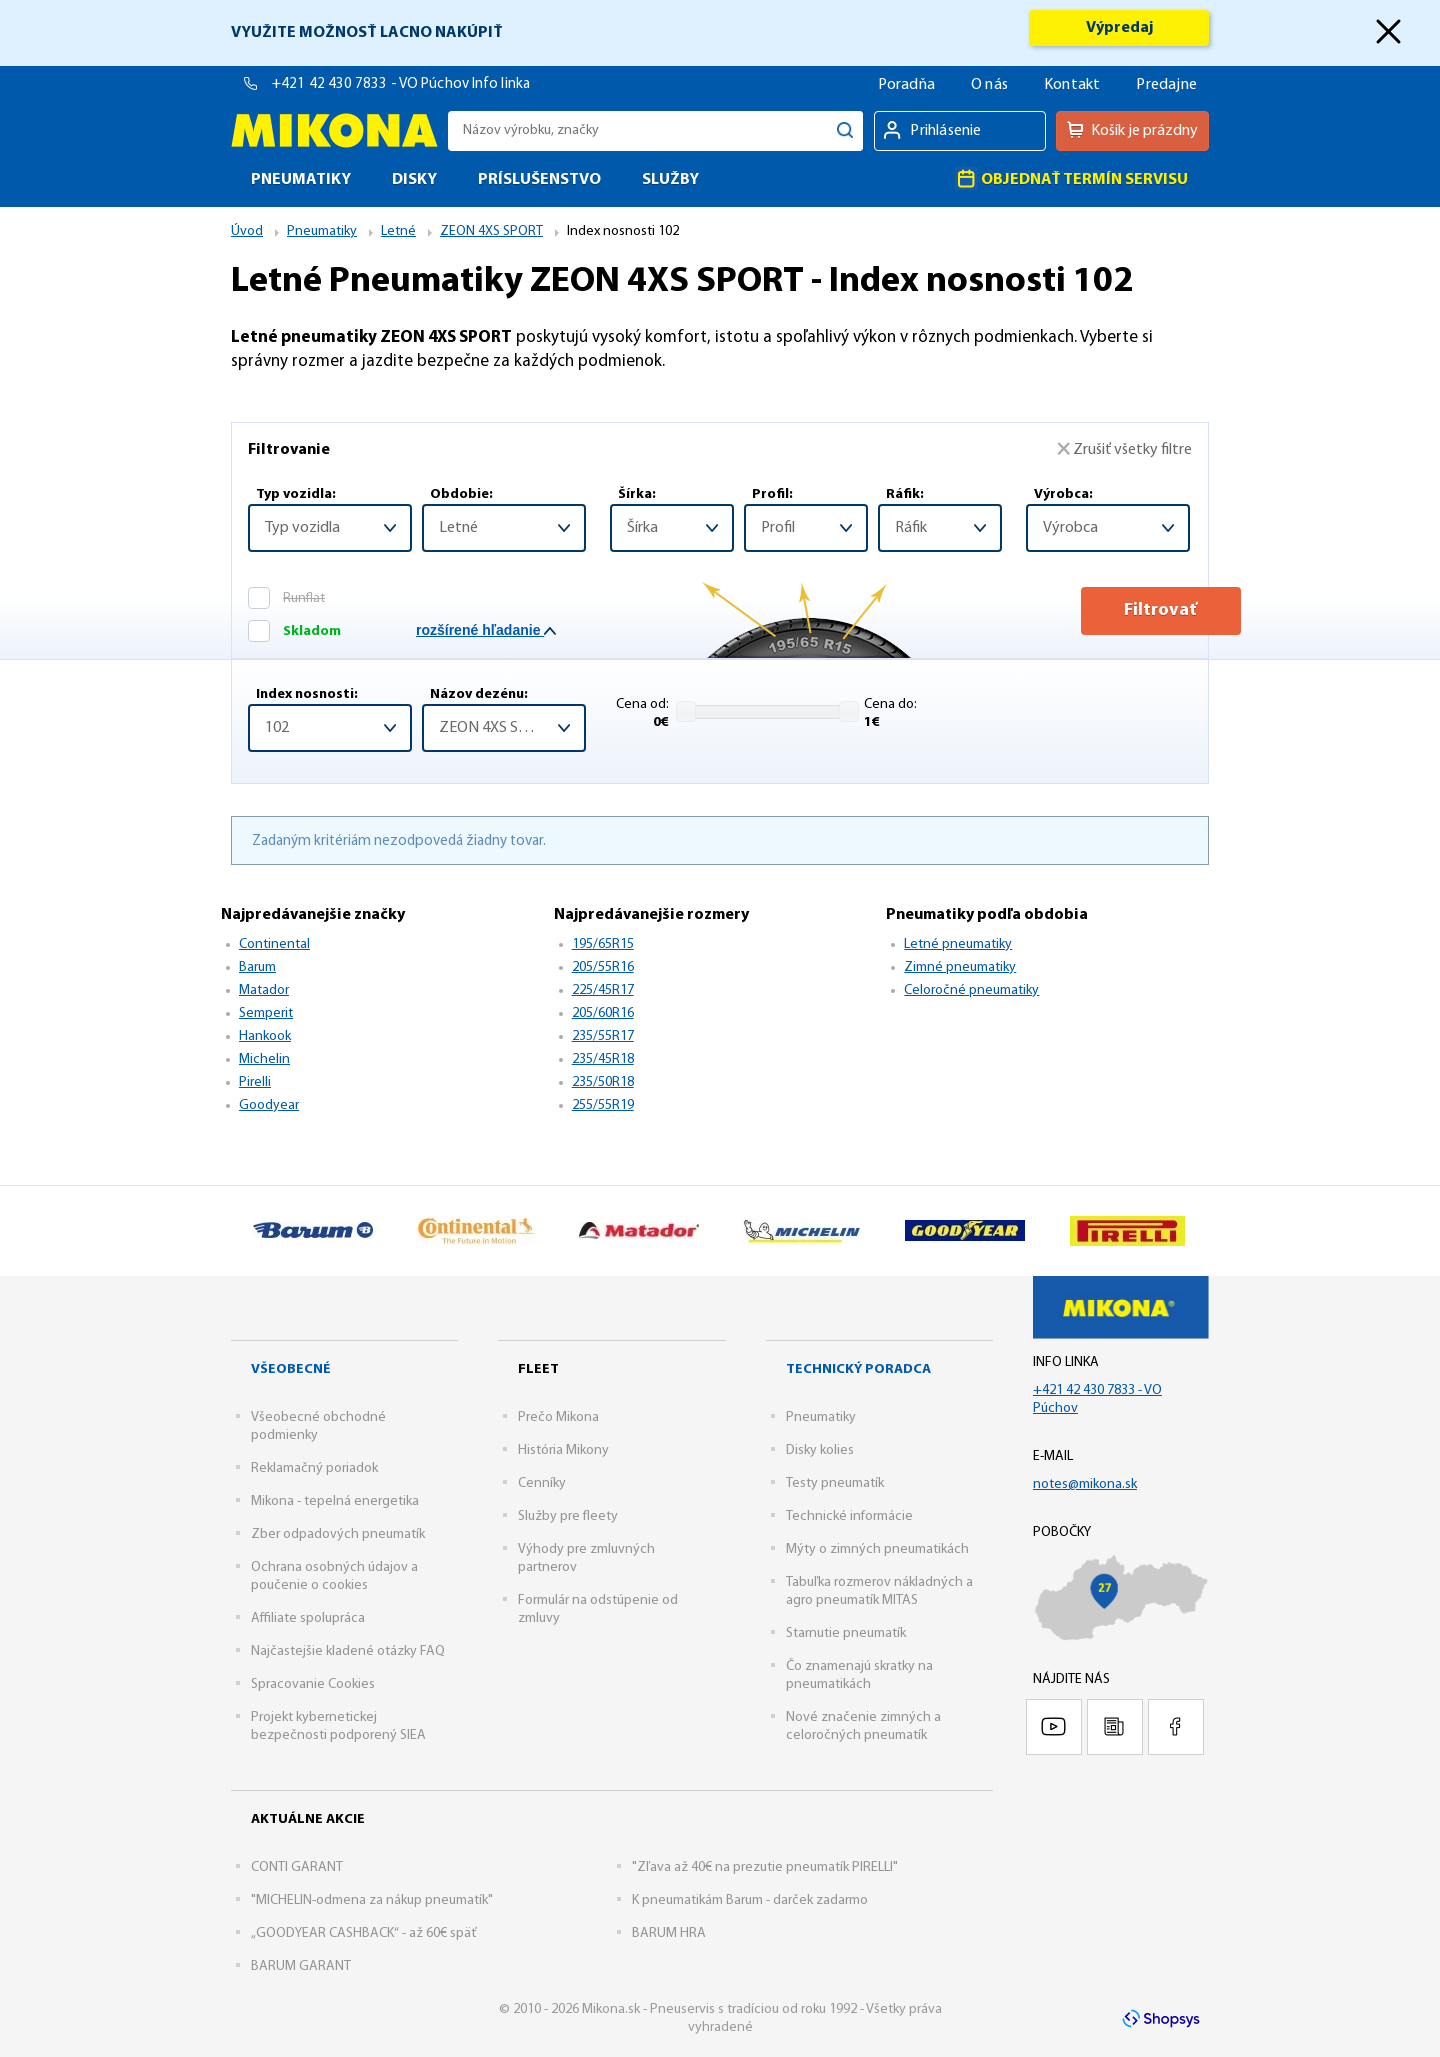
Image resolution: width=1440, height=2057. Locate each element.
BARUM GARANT (301, 1966)
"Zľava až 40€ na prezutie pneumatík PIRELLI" (765, 1867)
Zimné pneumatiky (960, 967)
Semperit (266, 1013)
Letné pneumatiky (958, 944)
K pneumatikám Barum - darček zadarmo (750, 1900)
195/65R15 (603, 944)
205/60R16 (603, 1013)
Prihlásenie (945, 131)
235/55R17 (603, 1036)
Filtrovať (1108, 610)
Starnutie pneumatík (846, 1633)
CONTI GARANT (297, 1867)
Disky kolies (820, 1450)
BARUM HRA (669, 1933)
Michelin (264, 1059)
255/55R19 (603, 1105)
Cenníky (542, 1483)
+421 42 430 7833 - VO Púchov (372, 84)
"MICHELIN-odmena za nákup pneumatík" (372, 1900)
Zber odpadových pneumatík (338, 1534)
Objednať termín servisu (1071, 178)
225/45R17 (603, 990)
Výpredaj (1119, 28)
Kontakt (1072, 85)
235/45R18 (603, 1059)
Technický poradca (858, 1369)
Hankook (265, 1036)
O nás (989, 85)
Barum (257, 967)
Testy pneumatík (835, 1483)
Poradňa (906, 85)
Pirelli (255, 1082)
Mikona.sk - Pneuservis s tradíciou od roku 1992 (334, 130)
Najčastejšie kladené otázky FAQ (348, 1651)
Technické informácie (849, 1516)
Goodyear (269, 1105)
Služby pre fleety (568, 1516)
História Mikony (563, 1450)
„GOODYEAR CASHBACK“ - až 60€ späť (364, 1933)
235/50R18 (603, 1082)
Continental (274, 944)
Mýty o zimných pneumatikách (877, 1549)
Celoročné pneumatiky (971, 990)
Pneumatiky (821, 1417)
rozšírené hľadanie (486, 630)
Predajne (1166, 85)
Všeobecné (291, 1369)
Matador (264, 990)
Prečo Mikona (558, 1417)
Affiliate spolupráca (308, 1618)
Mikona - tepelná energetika (335, 1501)
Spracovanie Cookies (313, 1684)
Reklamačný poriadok (314, 1468)
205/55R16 (603, 967)
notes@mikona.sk (1085, 1484)
